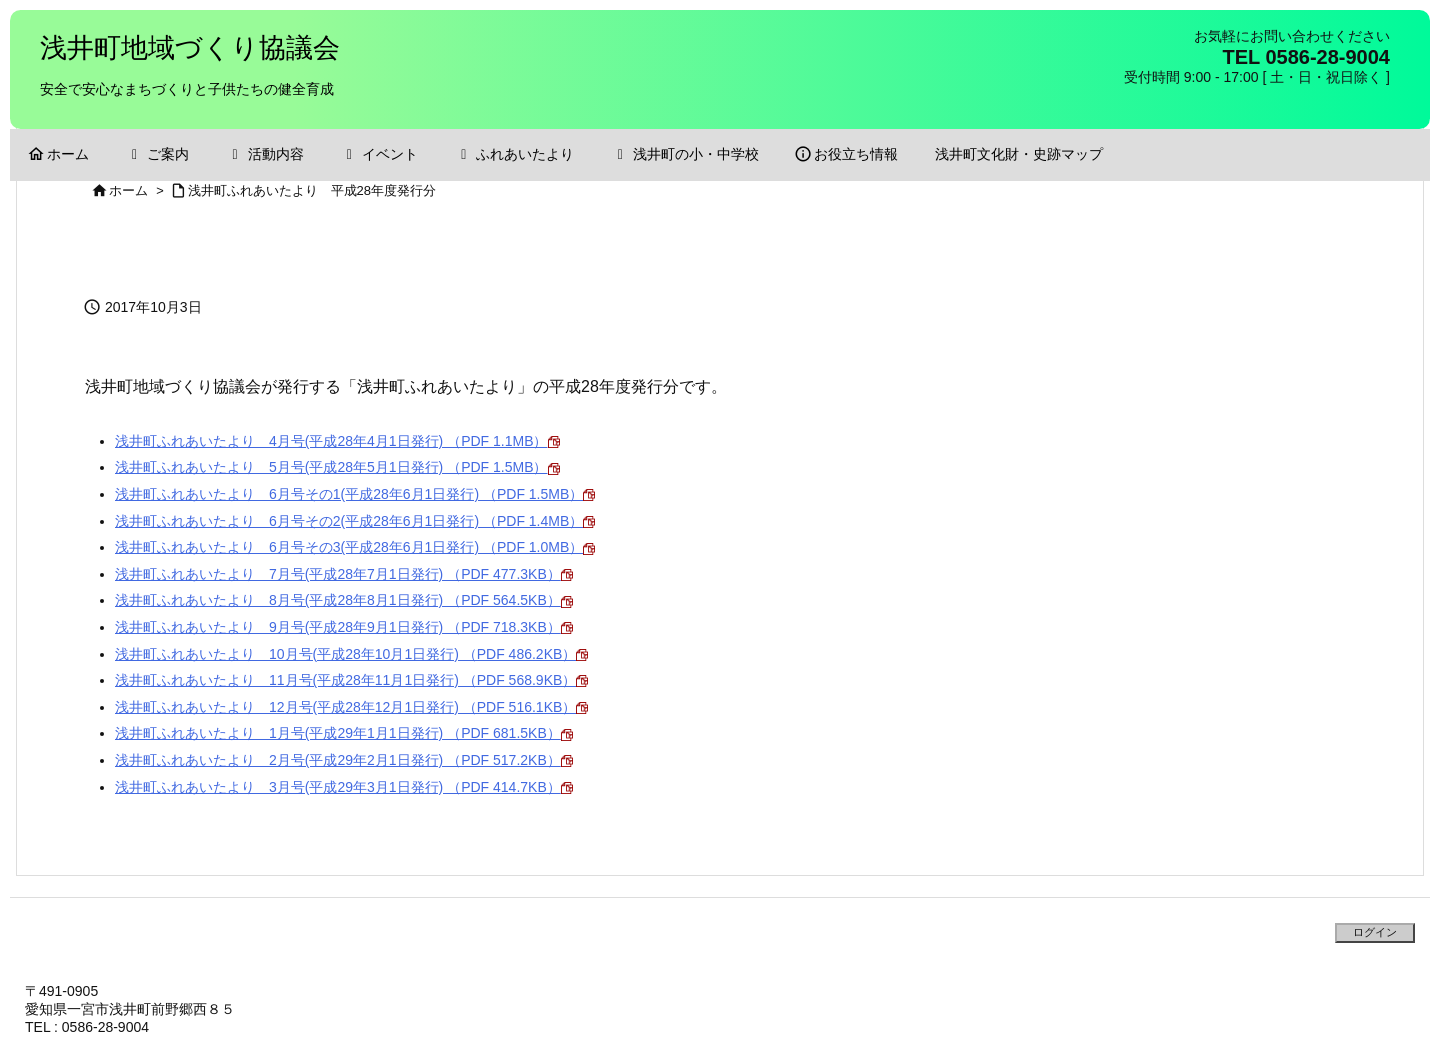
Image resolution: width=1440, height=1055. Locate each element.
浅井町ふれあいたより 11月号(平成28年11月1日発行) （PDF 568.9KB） (351, 680)
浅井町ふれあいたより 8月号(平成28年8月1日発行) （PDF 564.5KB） (344, 600)
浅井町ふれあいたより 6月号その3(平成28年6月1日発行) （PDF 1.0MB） (355, 547)
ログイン (1375, 932)
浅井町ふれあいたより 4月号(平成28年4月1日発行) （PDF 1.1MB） (337, 441)
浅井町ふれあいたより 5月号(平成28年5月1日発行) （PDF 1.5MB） (337, 467)
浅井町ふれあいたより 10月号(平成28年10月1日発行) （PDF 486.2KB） (351, 654)
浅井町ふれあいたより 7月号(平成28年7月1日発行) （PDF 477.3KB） (344, 574)
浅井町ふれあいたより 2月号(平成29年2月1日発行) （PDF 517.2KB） (344, 760)
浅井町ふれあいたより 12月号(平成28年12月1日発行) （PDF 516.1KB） (351, 707)
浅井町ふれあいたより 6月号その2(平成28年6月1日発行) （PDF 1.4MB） (355, 521)
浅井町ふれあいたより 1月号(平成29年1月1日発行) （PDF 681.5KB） (344, 733)
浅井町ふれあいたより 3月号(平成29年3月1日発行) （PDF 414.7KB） (344, 787)
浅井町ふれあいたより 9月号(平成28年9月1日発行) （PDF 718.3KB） (344, 627)
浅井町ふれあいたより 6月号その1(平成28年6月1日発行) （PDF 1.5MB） (355, 494)
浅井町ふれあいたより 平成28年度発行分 (312, 190)
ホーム (128, 190)
